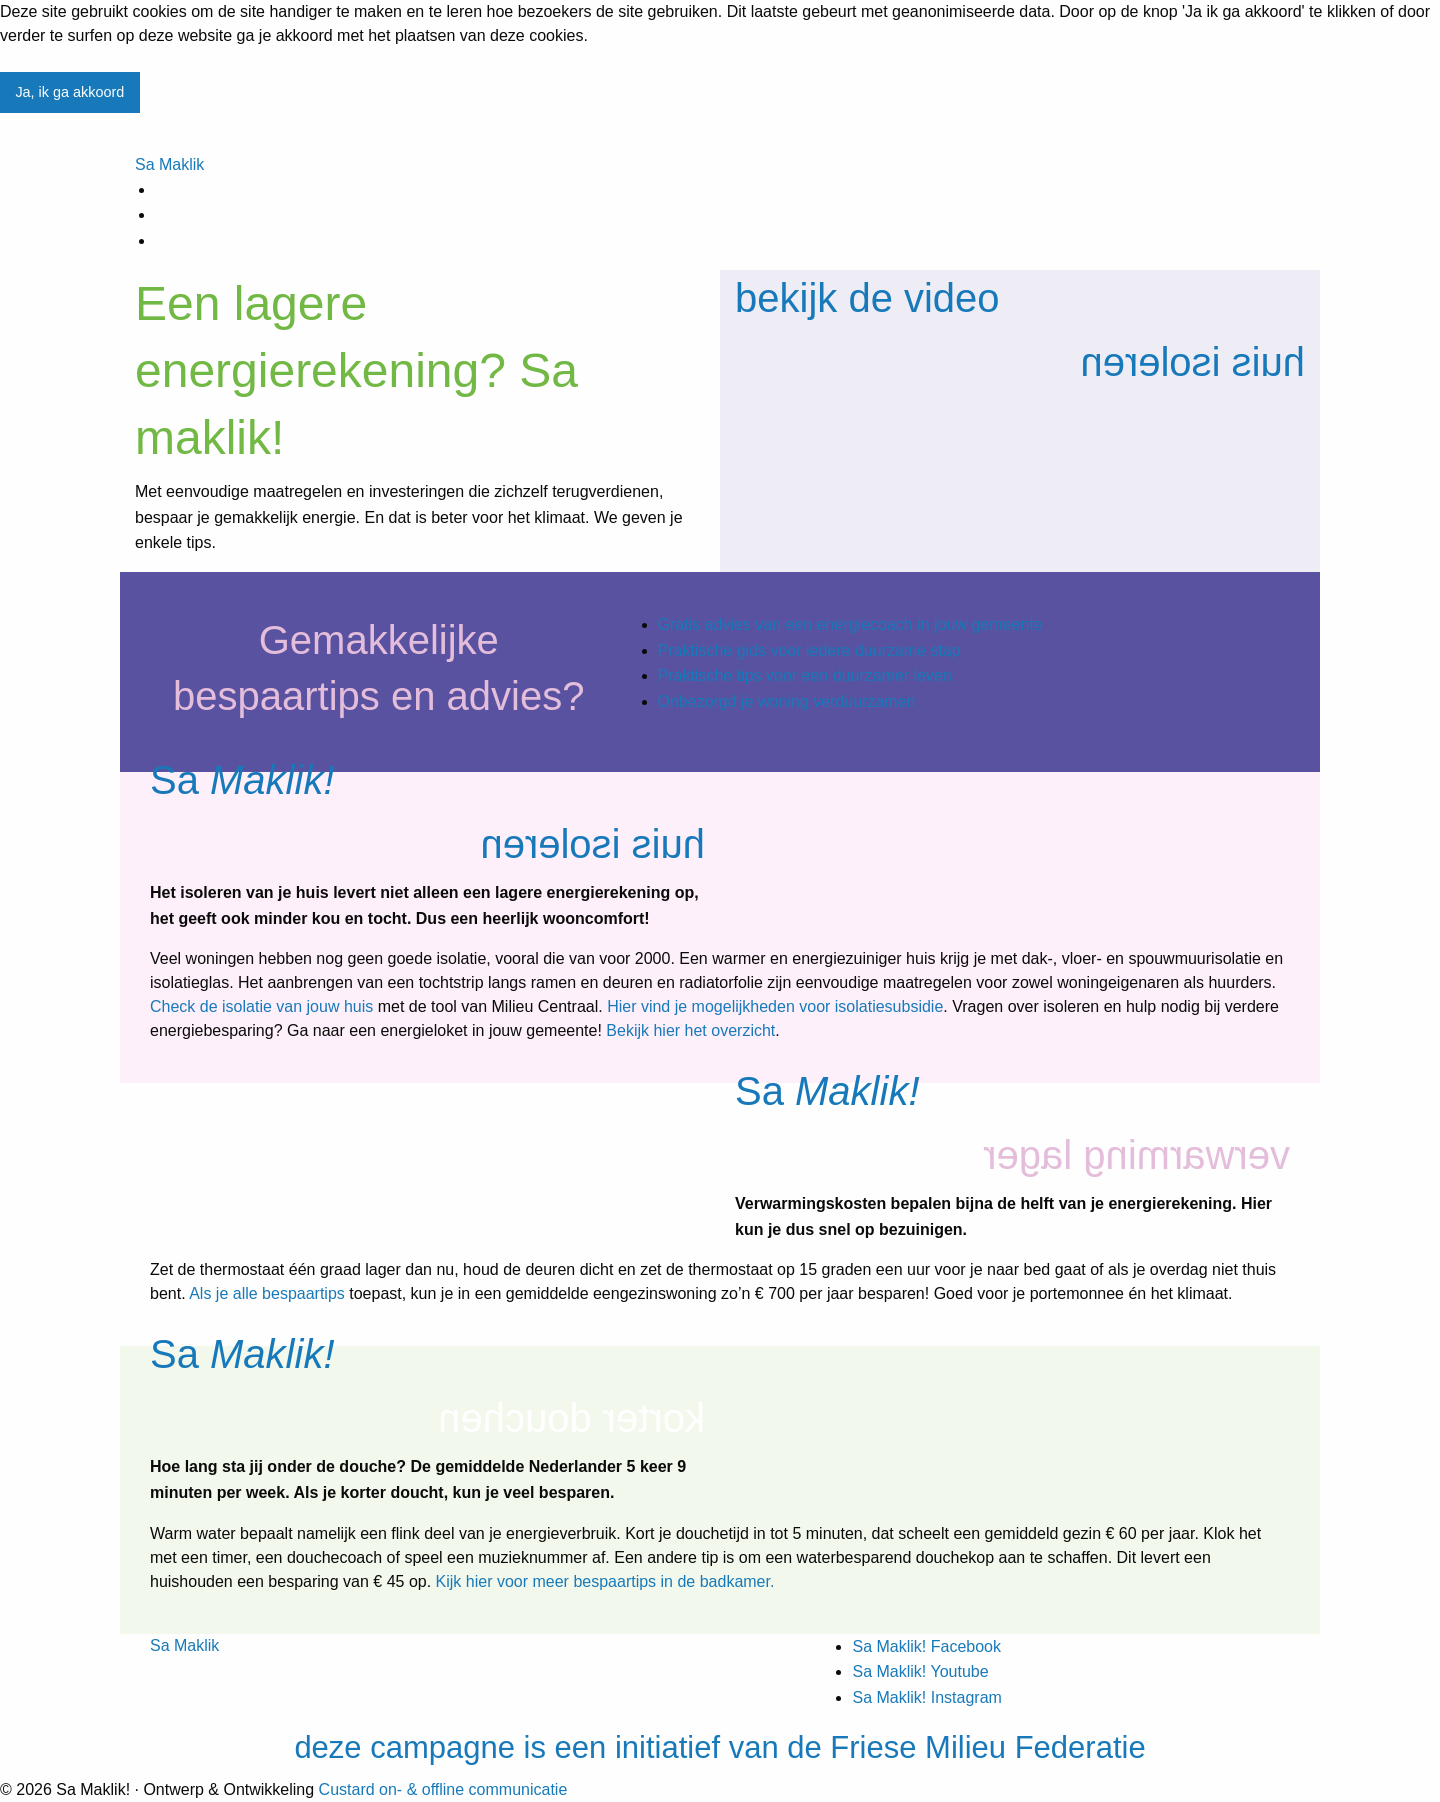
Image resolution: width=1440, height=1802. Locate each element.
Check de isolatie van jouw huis (261, 1006)
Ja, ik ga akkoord (69, 92)
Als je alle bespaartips (267, 1293)
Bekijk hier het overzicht (690, 1030)
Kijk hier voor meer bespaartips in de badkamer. (605, 1581)
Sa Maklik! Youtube (920, 1671)
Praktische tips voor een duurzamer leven (805, 675)
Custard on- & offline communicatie (443, 1789)
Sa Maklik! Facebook (926, 1646)
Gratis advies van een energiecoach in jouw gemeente (850, 624)
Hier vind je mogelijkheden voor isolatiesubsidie (775, 1006)
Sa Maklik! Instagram (926, 1697)
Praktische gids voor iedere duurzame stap (809, 650)
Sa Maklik (169, 164)
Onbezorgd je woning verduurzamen (787, 701)
